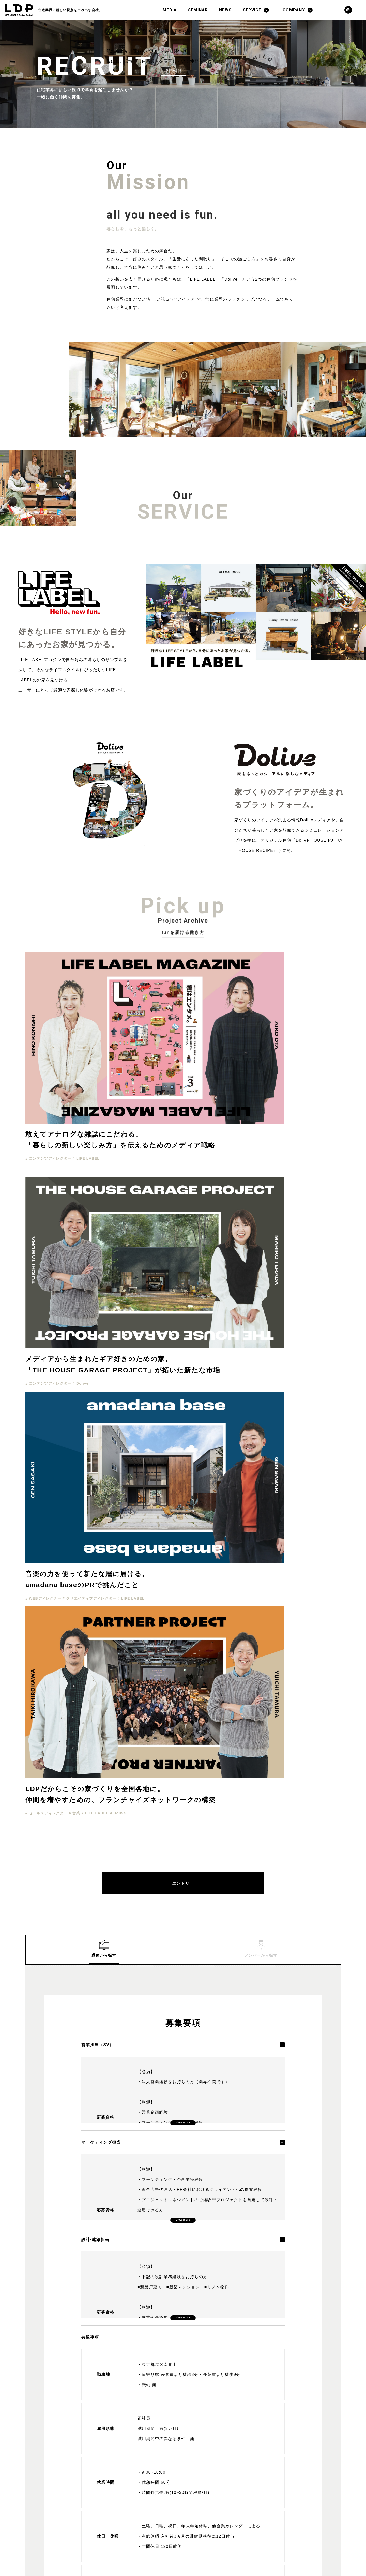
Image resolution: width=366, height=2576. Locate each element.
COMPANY (294, 10)
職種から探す (104, 1364)
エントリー (183, 1297)
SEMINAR (198, 10)
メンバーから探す (261, 1364)
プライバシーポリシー (37, 2355)
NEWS (225, 10)
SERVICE (252, 10)
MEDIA (170, 10)
